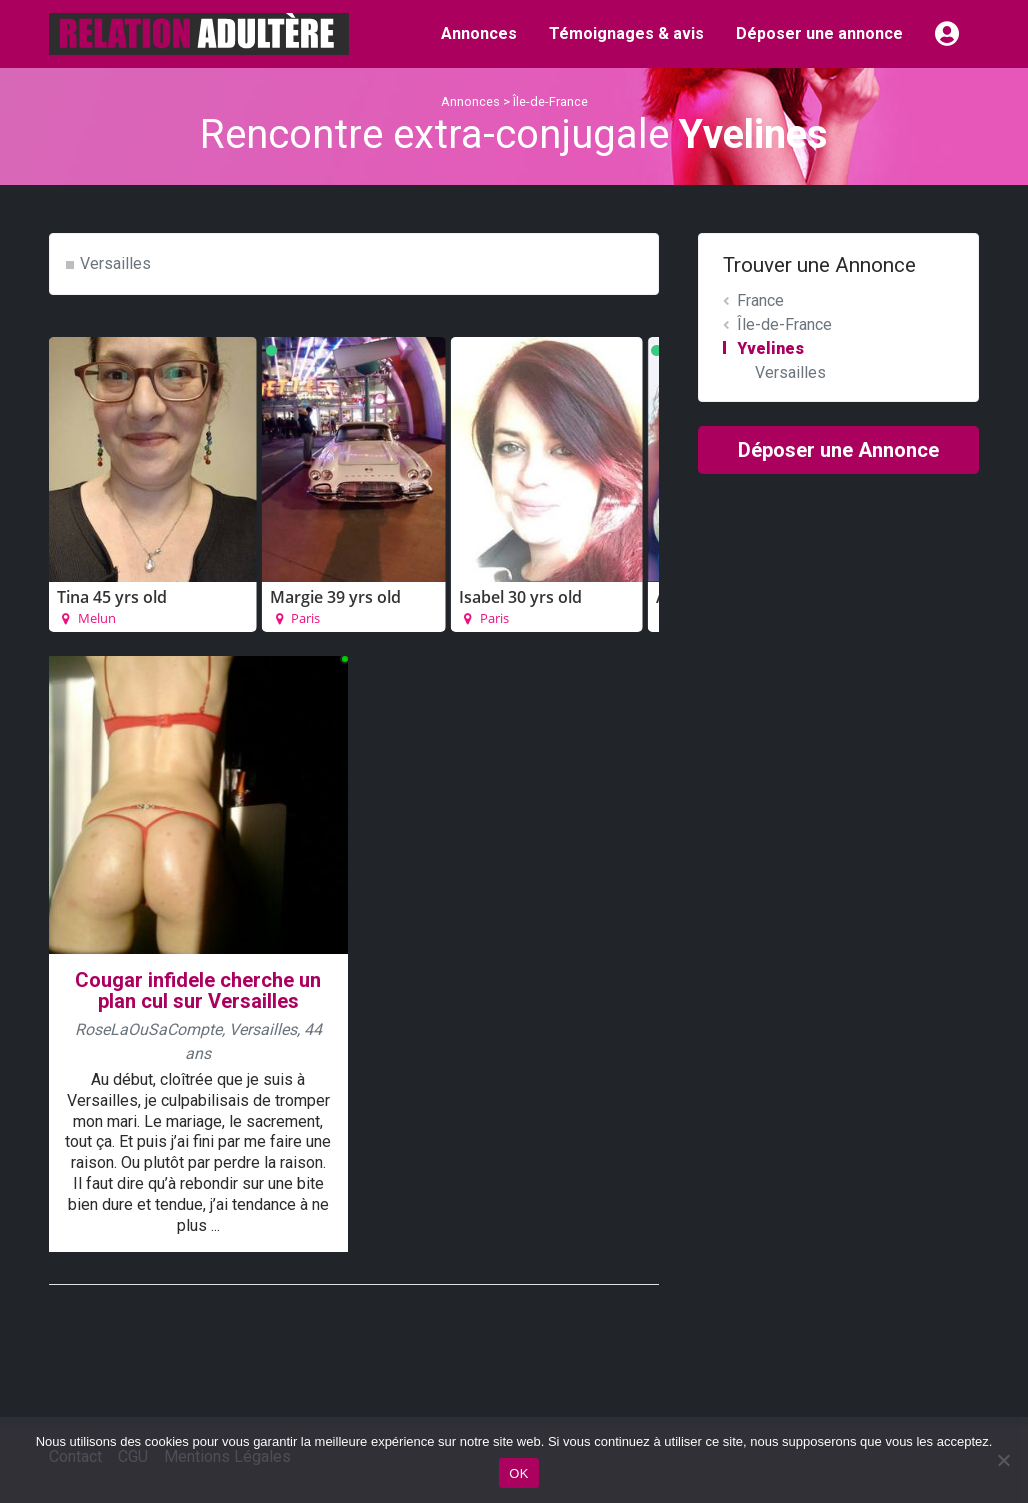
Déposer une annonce (819, 33)
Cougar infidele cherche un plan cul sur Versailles (198, 990)
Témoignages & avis (626, 33)
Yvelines (770, 348)
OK (518, 1473)
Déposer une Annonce (838, 450)
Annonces (479, 33)
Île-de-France (550, 101)
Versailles (115, 263)
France (760, 300)
